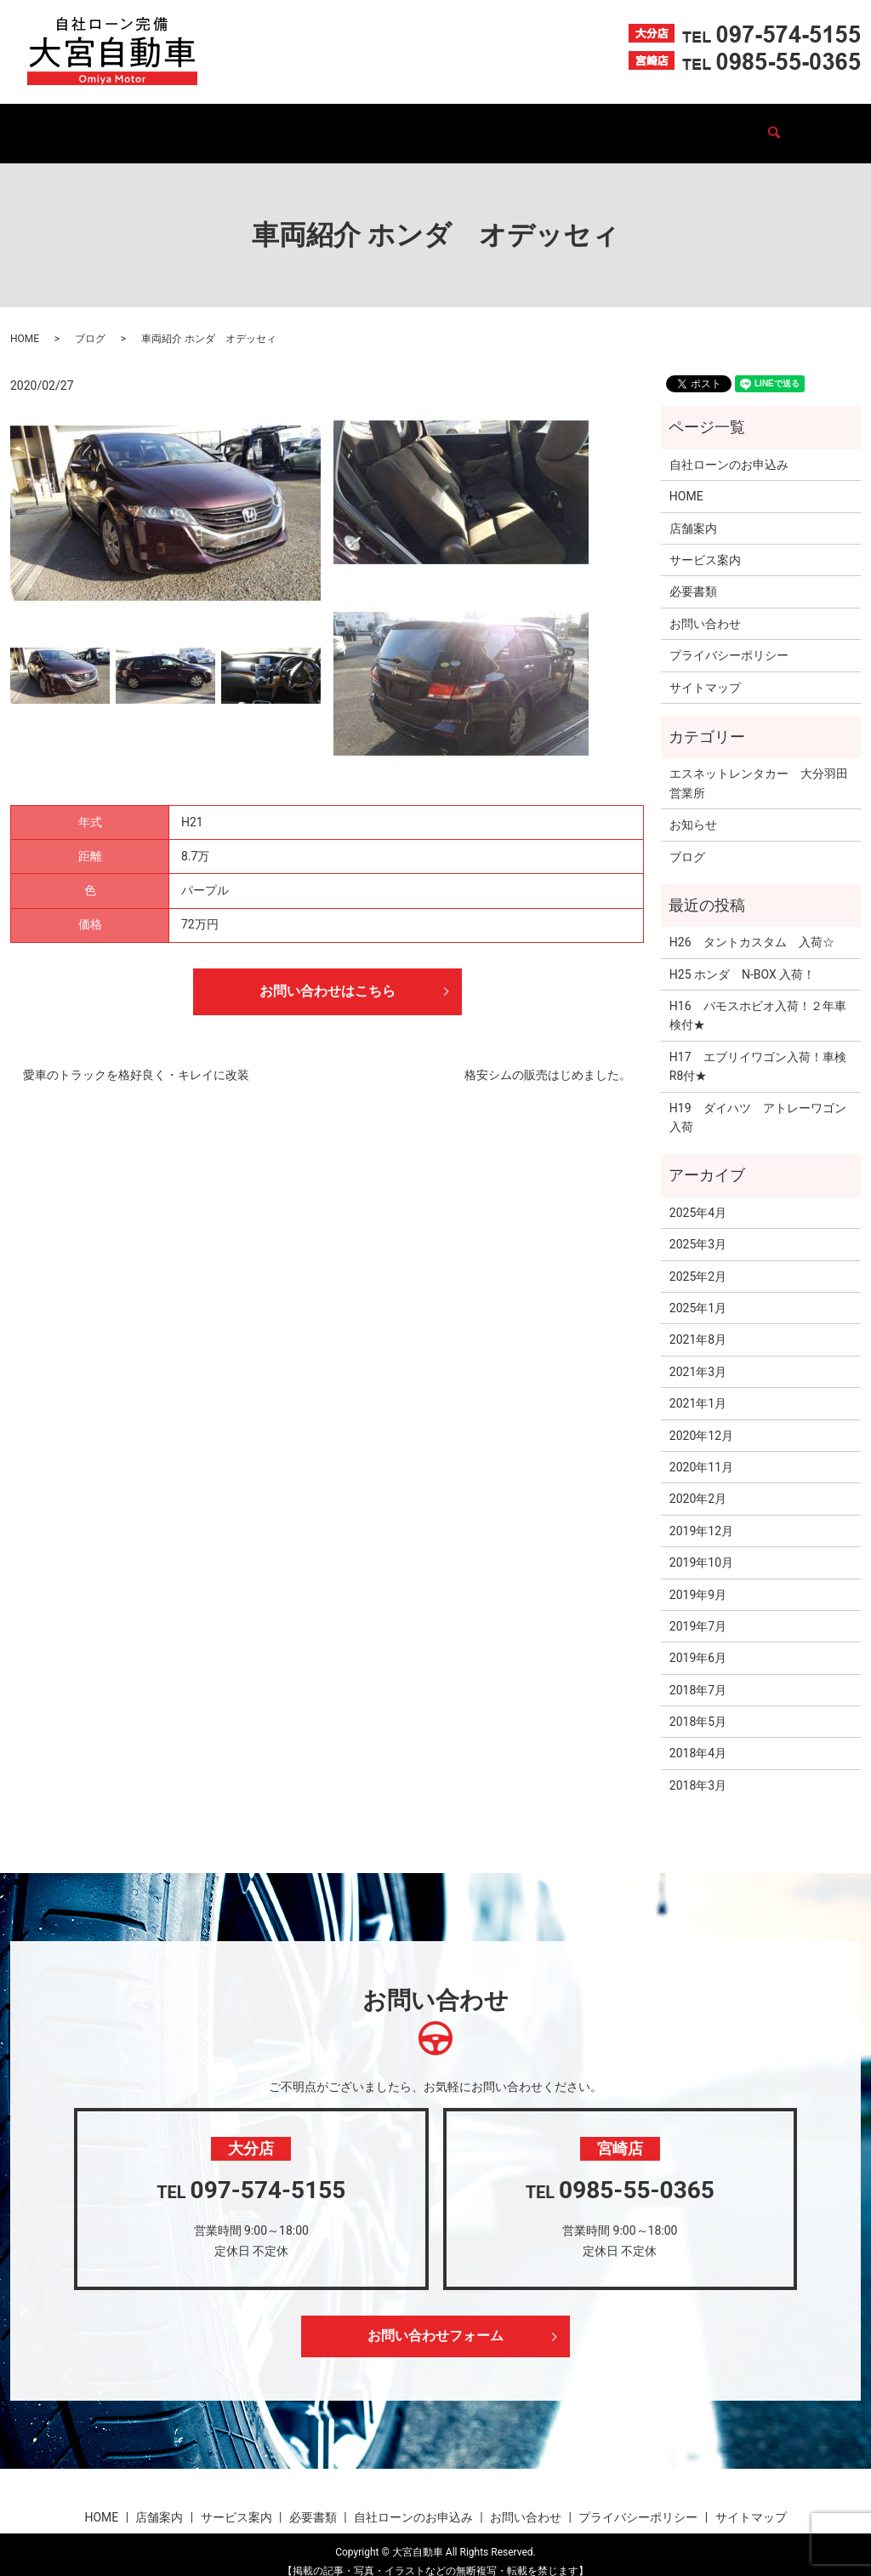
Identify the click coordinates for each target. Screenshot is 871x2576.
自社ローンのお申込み (535, 124)
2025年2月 (697, 1260)
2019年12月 (701, 1515)
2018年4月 (697, 1737)
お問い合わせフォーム (435, 2320)
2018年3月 (697, 1769)
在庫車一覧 (255, 124)
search (781, 125)
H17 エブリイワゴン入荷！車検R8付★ (757, 1050)
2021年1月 (697, 1387)
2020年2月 (697, 1482)
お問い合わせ (713, 124)
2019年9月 (697, 1578)
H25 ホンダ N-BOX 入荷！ (742, 958)
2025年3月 (697, 1228)
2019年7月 (697, 1610)
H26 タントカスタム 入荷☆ (751, 926)
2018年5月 (697, 1705)
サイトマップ (705, 671)
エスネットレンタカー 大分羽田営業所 (758, 767)
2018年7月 (697, 1674)
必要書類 (428, 124)
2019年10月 (701, 1546)
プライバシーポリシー (728, 639)
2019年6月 (697, 1641)
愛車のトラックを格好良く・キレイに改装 (136, 1059)
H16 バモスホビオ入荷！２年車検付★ (757, 999)
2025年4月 (697, 1196)
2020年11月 (701, 1451)
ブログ (636, 124)
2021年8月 (697, 1323)
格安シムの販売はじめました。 (547, 1059)
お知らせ (693, 808)
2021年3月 (697, 1355)
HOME (113, 124)
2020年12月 (701, 1419)
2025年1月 (697, 1292)
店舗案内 (178, 124)
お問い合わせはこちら (327, 976)
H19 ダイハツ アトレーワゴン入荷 (757, 1101)
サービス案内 (344, 124)
